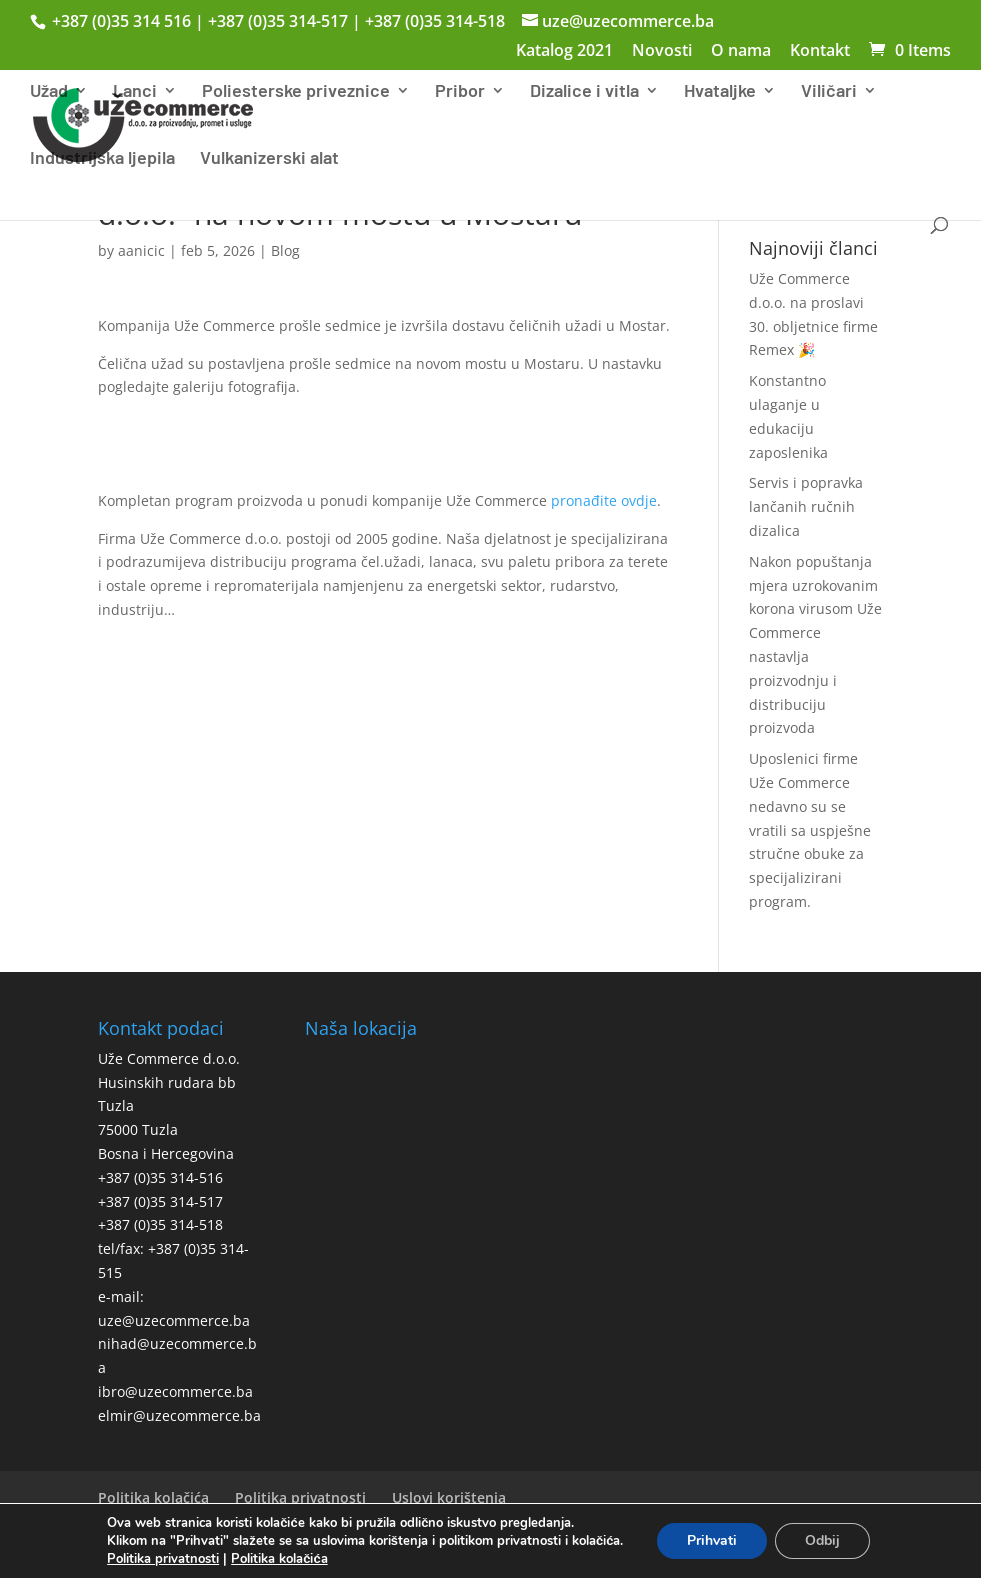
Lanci (135, 92)
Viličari (829, 92)
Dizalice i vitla (584, 92)
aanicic (141, 250)
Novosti (662, 51)
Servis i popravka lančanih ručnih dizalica (806, 506)
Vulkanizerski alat (269, 159)
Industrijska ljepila (102, 159)
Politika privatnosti (300, 1497)
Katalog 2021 (564, 51)
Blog (285, 250)
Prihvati (712, 1540)
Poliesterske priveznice (296, 92)
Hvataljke (720, 92)
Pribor (460, 92)
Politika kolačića (153, 1497)
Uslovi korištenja (449, 1497)
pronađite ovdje (604, 500)
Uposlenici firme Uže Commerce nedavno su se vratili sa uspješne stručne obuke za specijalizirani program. (810, 830)
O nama (741, 51)
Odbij (822, 1540)
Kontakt (820, 51)
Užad (49, 92)
